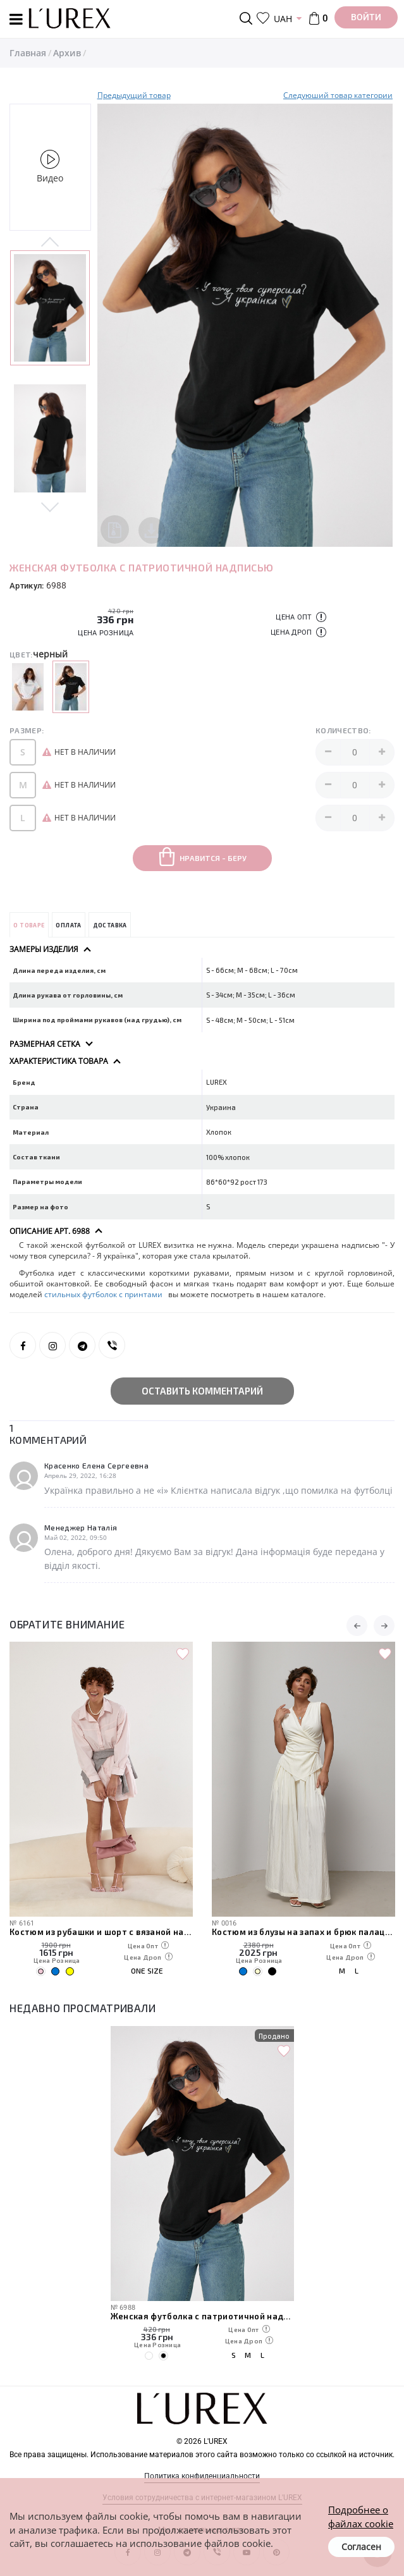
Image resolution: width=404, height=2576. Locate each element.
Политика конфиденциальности (202, 2476)
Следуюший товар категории (338, 95)
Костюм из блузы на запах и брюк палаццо (303, 1932)
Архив (67, 53)
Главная (27, 53)
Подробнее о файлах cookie (360, 2516)
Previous (50, 243)
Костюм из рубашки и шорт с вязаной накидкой (101, 1932)
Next (50, 506)
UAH (283, 19)
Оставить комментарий (202, 1390)
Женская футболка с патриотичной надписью (202, 2316)
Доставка (110, 925)
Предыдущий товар (134, 95)
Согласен (361, 2547)
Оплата (68, 925)
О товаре (28, 925)
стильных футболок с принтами (104, 1294)
